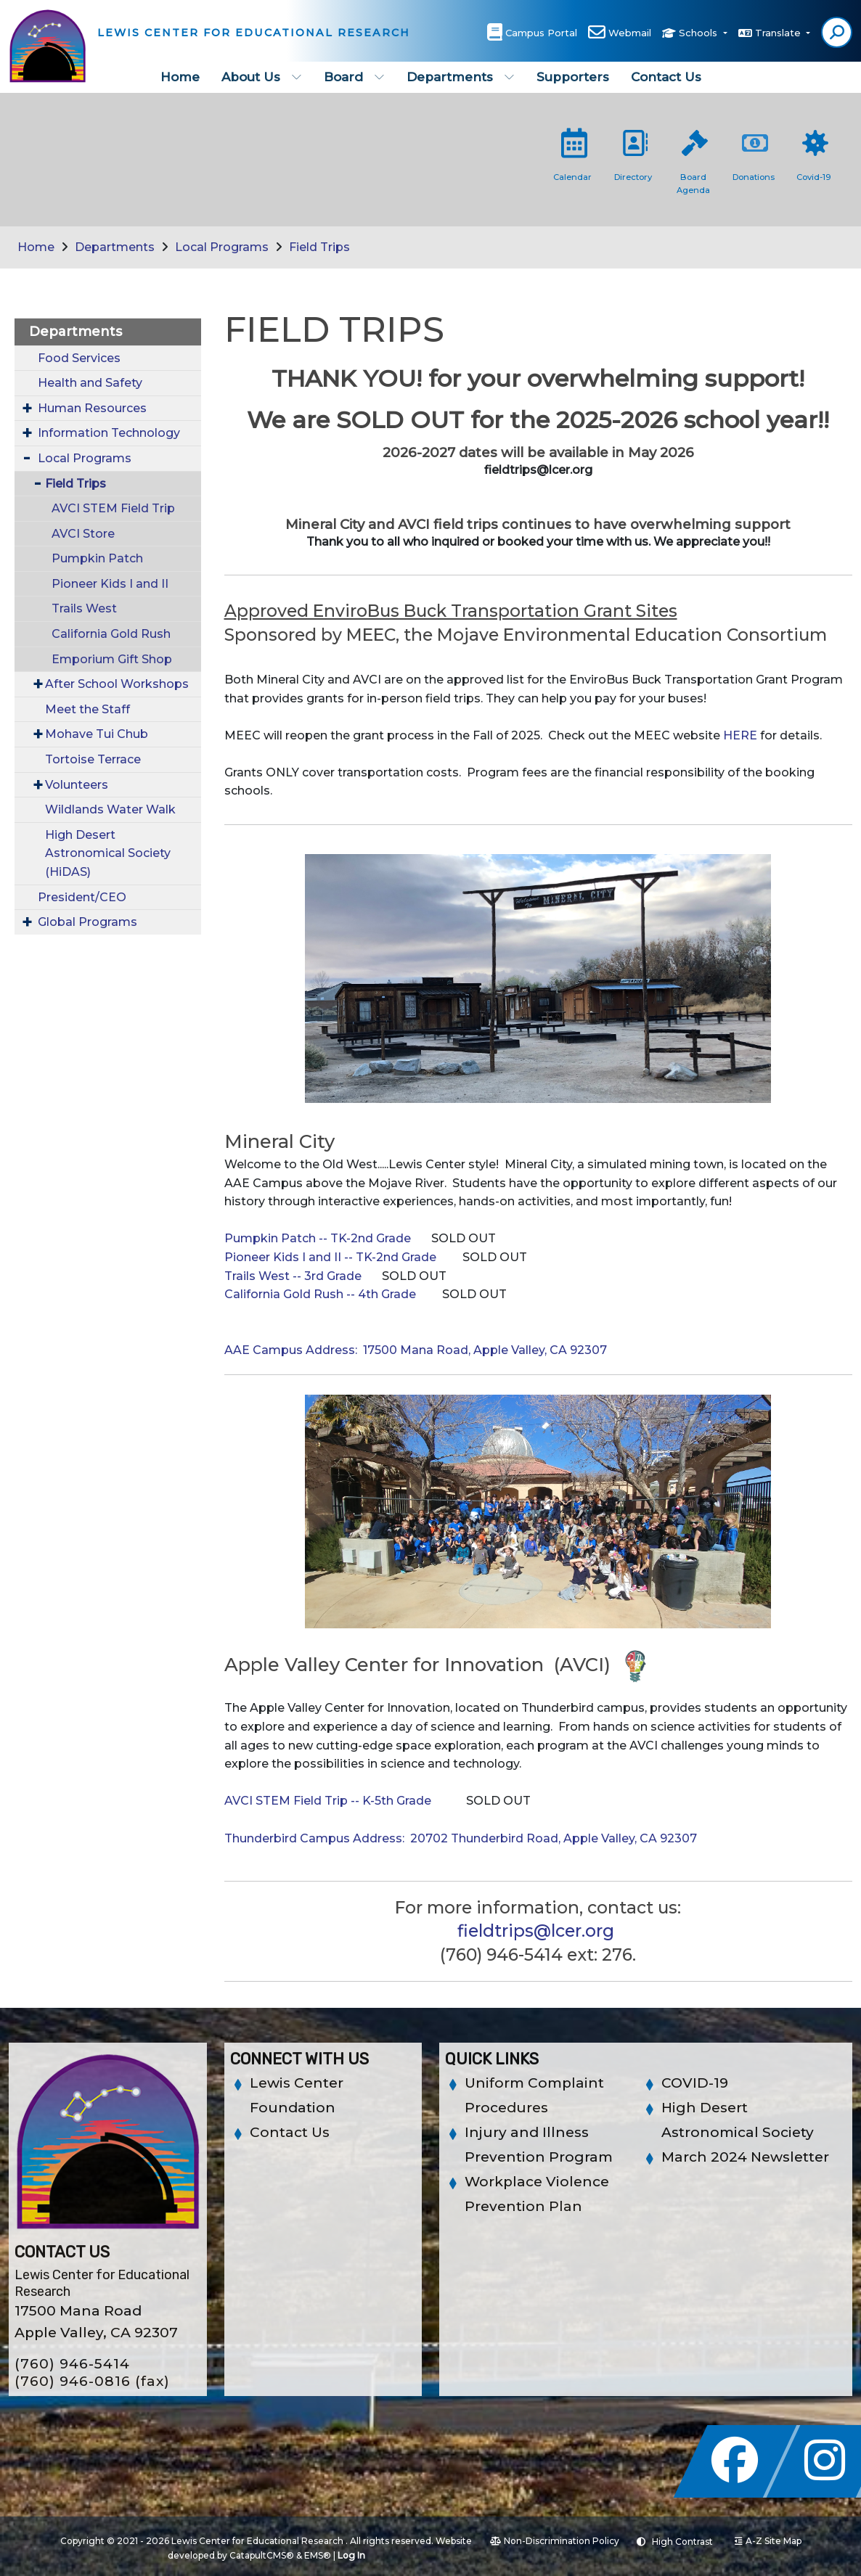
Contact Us (666, 77)
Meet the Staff (87, 709)
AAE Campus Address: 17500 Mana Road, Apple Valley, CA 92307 (415, 1350)
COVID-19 (694, 2083)
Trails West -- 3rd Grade (293, 1276)
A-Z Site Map (768, 2540)
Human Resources (92, 408)
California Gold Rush (111, 634)
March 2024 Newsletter (745, 2157)
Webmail (629, 33)
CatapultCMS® (261, 2555)
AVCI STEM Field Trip (113, 508)
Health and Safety (90, 383)
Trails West (84, 608)
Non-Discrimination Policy (554, 2540)
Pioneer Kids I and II (110, 584)
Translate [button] (779, 33)
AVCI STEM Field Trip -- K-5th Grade (327, 1801)
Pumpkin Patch (97, 558)
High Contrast (682, 2541)
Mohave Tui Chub (96, 734)
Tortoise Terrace (93, 759)
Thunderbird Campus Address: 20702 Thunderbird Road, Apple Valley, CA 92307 (460, 1838)
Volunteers (76, 785)
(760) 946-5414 (72, 2363)
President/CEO (82, 897)
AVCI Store (83, 534)
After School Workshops (117, 684)
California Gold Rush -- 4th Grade (320, 1294)
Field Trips (319, 247)
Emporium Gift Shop (112, 659)
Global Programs (87, 922)
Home (180, 77)
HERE (740, 735)
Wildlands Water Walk (110, 809)
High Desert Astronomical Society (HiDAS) (108, 853)
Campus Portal (541, 33)
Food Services (79, 358)
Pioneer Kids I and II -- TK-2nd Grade (330, 1257)
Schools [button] (699, 33)
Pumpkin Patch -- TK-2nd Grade (317, 1238)
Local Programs (222, 247)
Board (354, 77)
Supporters (572, 77)
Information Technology (109, 433)
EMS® (317, 2555)
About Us (261, 77)
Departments (461, 77)
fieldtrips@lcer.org (535, 1931)
